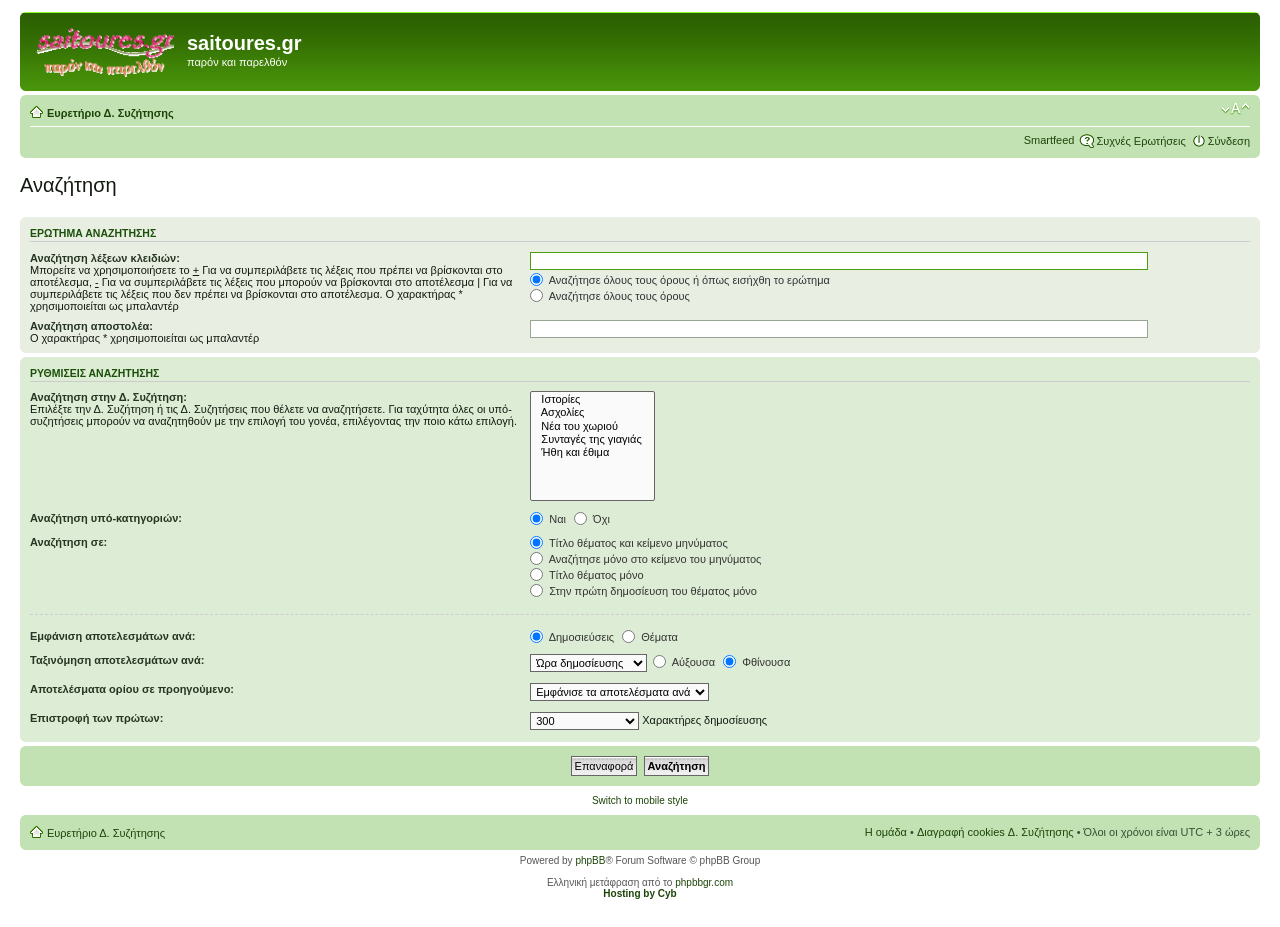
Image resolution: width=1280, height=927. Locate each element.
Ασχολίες (592, 412)
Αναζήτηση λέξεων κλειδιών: (105, 258)
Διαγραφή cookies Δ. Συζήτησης (995, 832)
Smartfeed (1049, 140)
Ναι (548, 519)
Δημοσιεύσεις (572, 637)
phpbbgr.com (704, 882)
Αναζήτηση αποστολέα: (91, 326)
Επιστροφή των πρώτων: (96, 718)
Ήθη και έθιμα (592, 452)
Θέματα (650, 637)
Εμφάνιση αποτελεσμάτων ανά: (112, 636)
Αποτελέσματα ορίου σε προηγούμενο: (132, 689)
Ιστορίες (592, 399)
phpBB (590, 860)
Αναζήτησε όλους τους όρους (610, 296)
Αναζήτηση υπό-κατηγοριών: (106, 518)
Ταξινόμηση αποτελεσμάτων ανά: (117, 660)
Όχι (592, 519)
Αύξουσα (684, 662)
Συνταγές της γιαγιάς (592, 439)
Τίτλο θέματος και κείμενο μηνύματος (629, 543)
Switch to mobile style (640, 800)
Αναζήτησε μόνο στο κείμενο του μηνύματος (645, 559)
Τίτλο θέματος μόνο (586, 575)
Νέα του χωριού (592, 426)
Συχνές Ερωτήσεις (1140, 141)
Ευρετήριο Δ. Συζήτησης (110, 113)
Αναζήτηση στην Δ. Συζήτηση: (108, 397)
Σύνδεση (1229, 141)
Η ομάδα (886, 832)
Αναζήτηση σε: (68, 542)
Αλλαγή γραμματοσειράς (1235, 109)
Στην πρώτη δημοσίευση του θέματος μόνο (643, 591)
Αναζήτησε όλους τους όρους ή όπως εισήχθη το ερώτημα (680, 280)
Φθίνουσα (756, 662)
